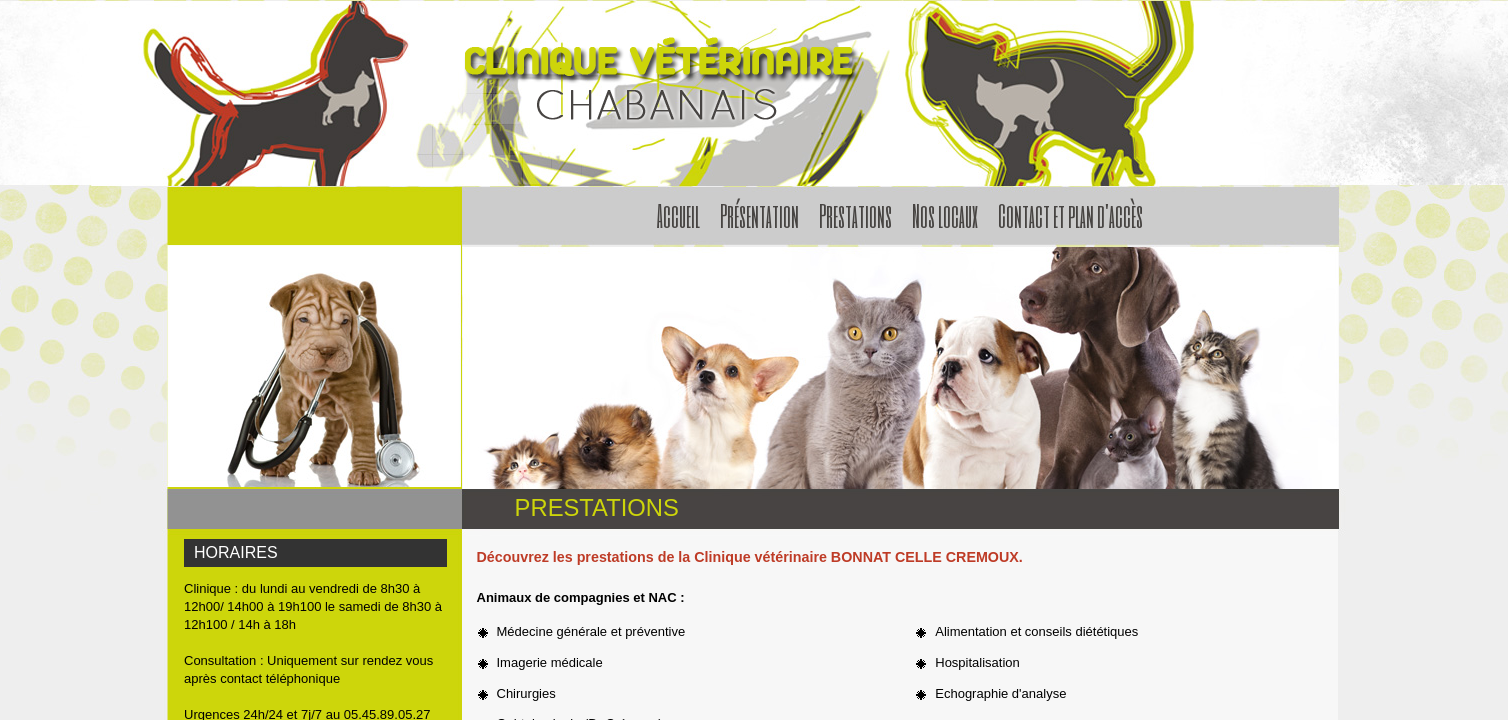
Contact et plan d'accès (1070, 215)
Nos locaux (945, 215)
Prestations (855, 215)
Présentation (759, 215)
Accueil (678, 215)
